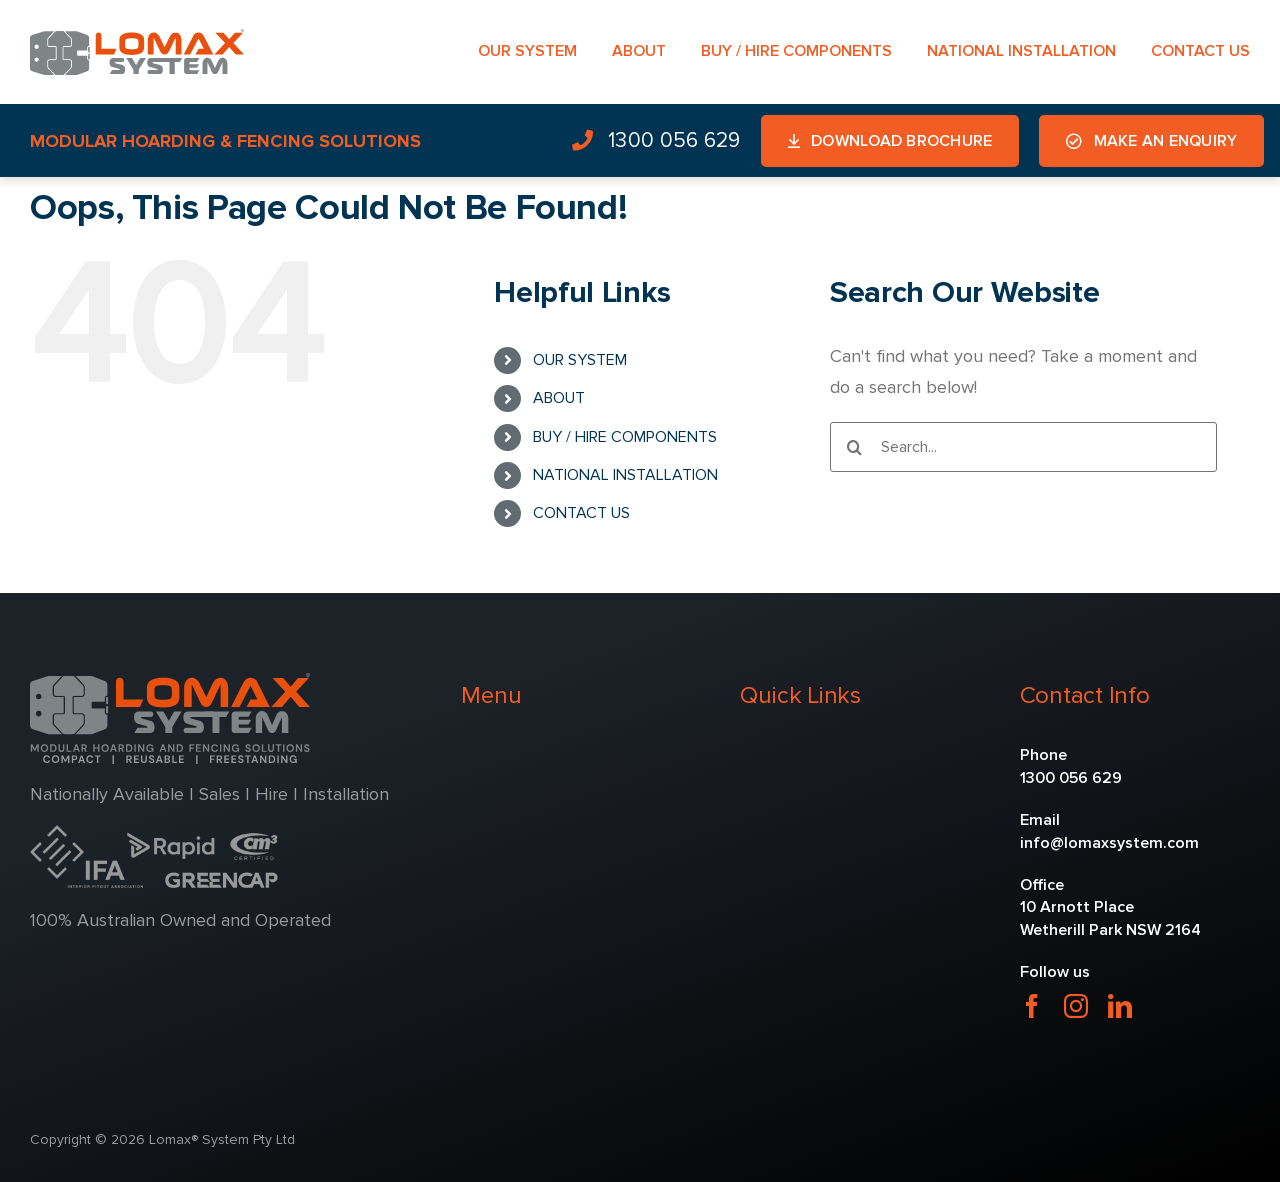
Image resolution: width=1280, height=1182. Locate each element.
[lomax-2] (170, 682)
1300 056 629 (1071, 778)
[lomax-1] (137, 38)
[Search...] (1023, 447)
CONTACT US (581, 513)
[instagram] (1076, 1006)
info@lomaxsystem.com (1109, 843)
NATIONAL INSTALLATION (625, 475)
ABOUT (559, 398)
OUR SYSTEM (580, 360)
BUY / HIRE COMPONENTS (625, 437)
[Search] (855, 447)
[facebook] (1032, 1006)
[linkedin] (1120, 1006)
